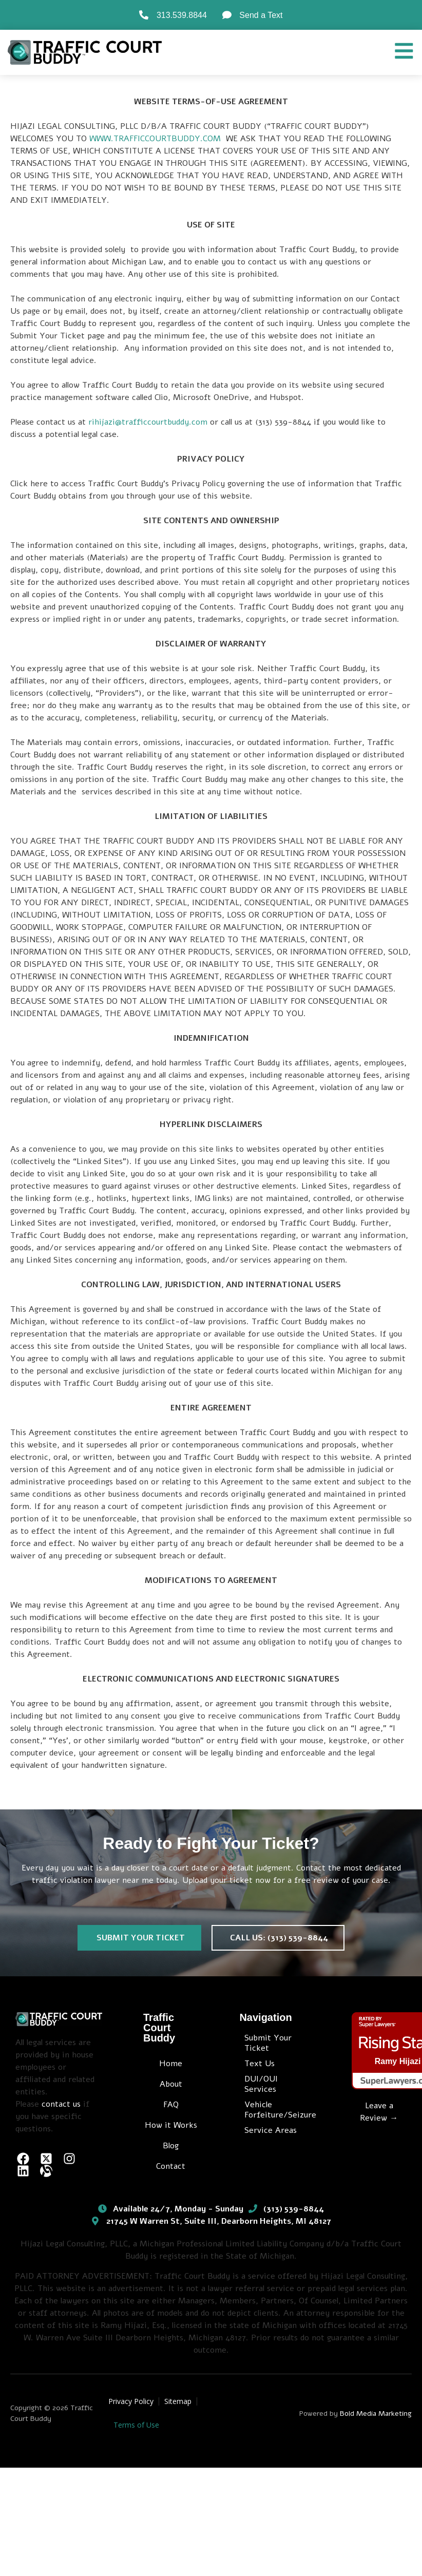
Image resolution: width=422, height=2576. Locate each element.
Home (170, 2063)
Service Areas (270, 2130)
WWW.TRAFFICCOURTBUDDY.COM (155, 138)
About (171, 2084)
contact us (61, 2104)
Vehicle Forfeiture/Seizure (277, 2110)
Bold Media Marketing (376, 2413)
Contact (170, 2166)
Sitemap (177, 2401)
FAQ (171, 2104)
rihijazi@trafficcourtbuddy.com (147, 422)
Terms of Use (136, 2425)
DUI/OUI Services (261, 2084)
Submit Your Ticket (268, 2043)
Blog (171, 2145)
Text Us (259, 2063)
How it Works (171, 2125)
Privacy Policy (131, 2401)
